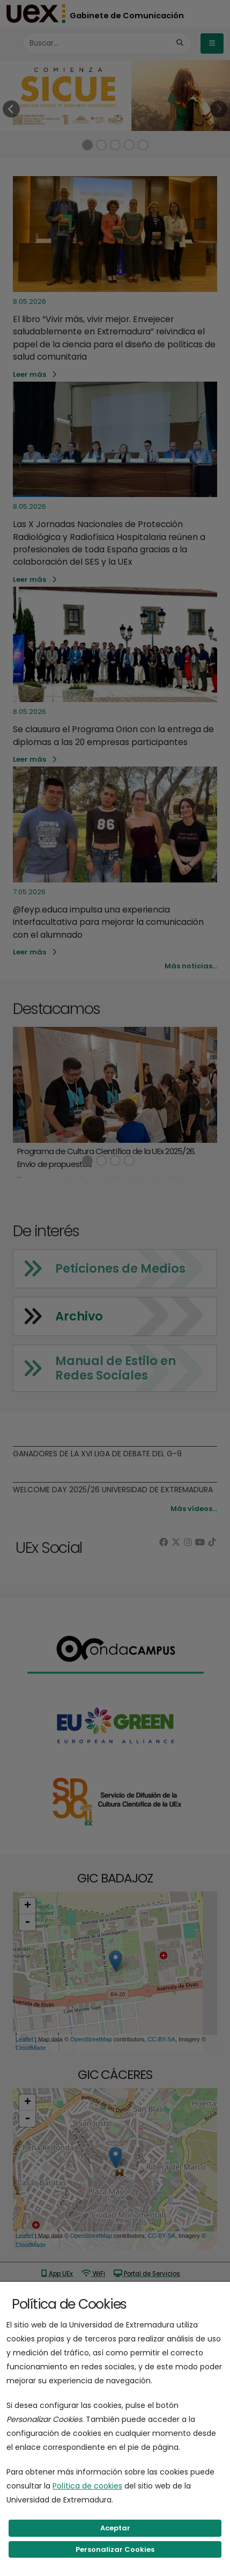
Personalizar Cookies (115, 2549)
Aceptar (115, 2528)
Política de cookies (87, 2485)
